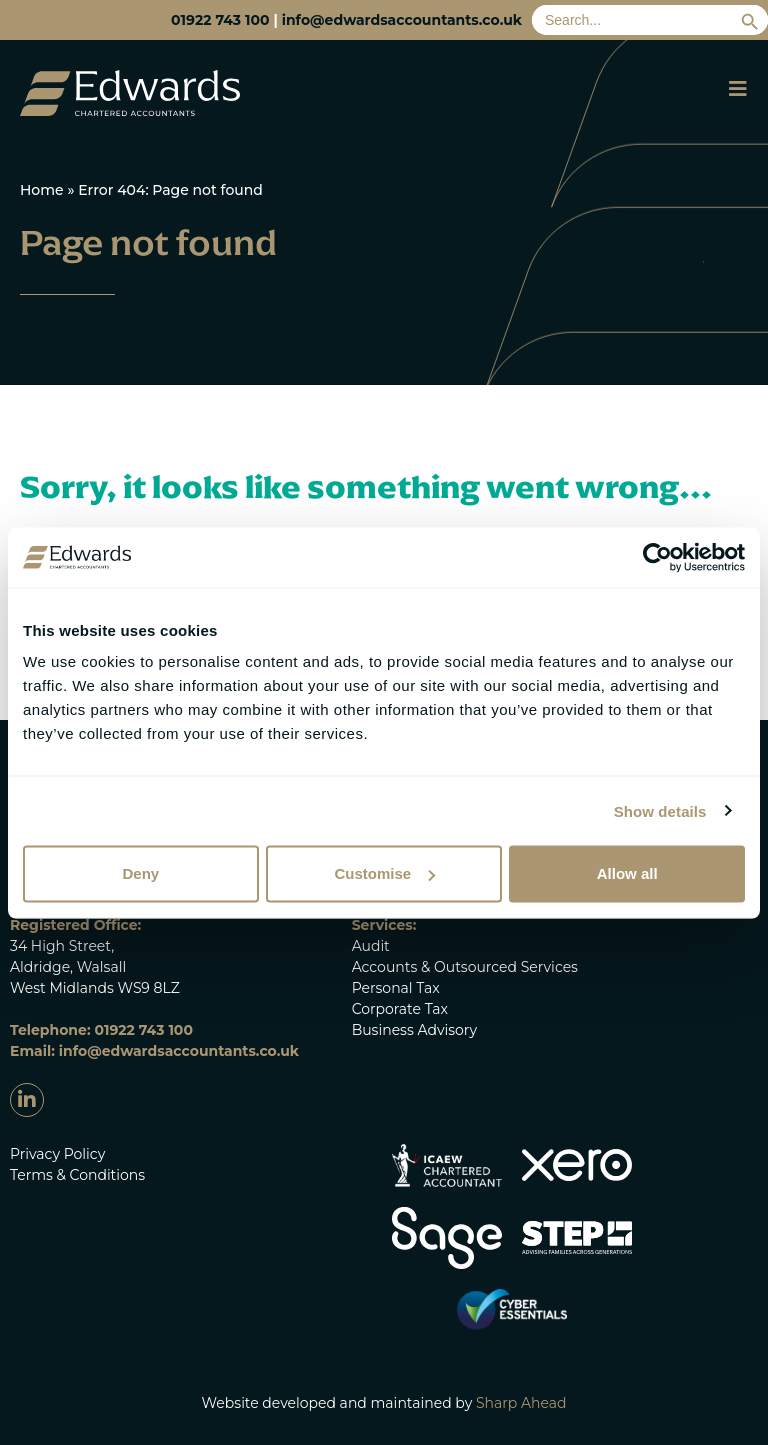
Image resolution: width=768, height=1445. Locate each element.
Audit (371, 946)
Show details (660, 810)
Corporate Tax (400, 1009)
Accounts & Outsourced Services (465, 967)
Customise (384, 873)
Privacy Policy (57, 1154)
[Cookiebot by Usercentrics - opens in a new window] (657, 557)
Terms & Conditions (77, 1175)
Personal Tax (396, 988)
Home (42, 190)
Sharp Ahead (521, 1403)
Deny (140, 873)
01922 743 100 (220, 20)
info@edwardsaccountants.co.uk (402, 20)
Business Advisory (414, 1030)
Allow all (627, 873)
